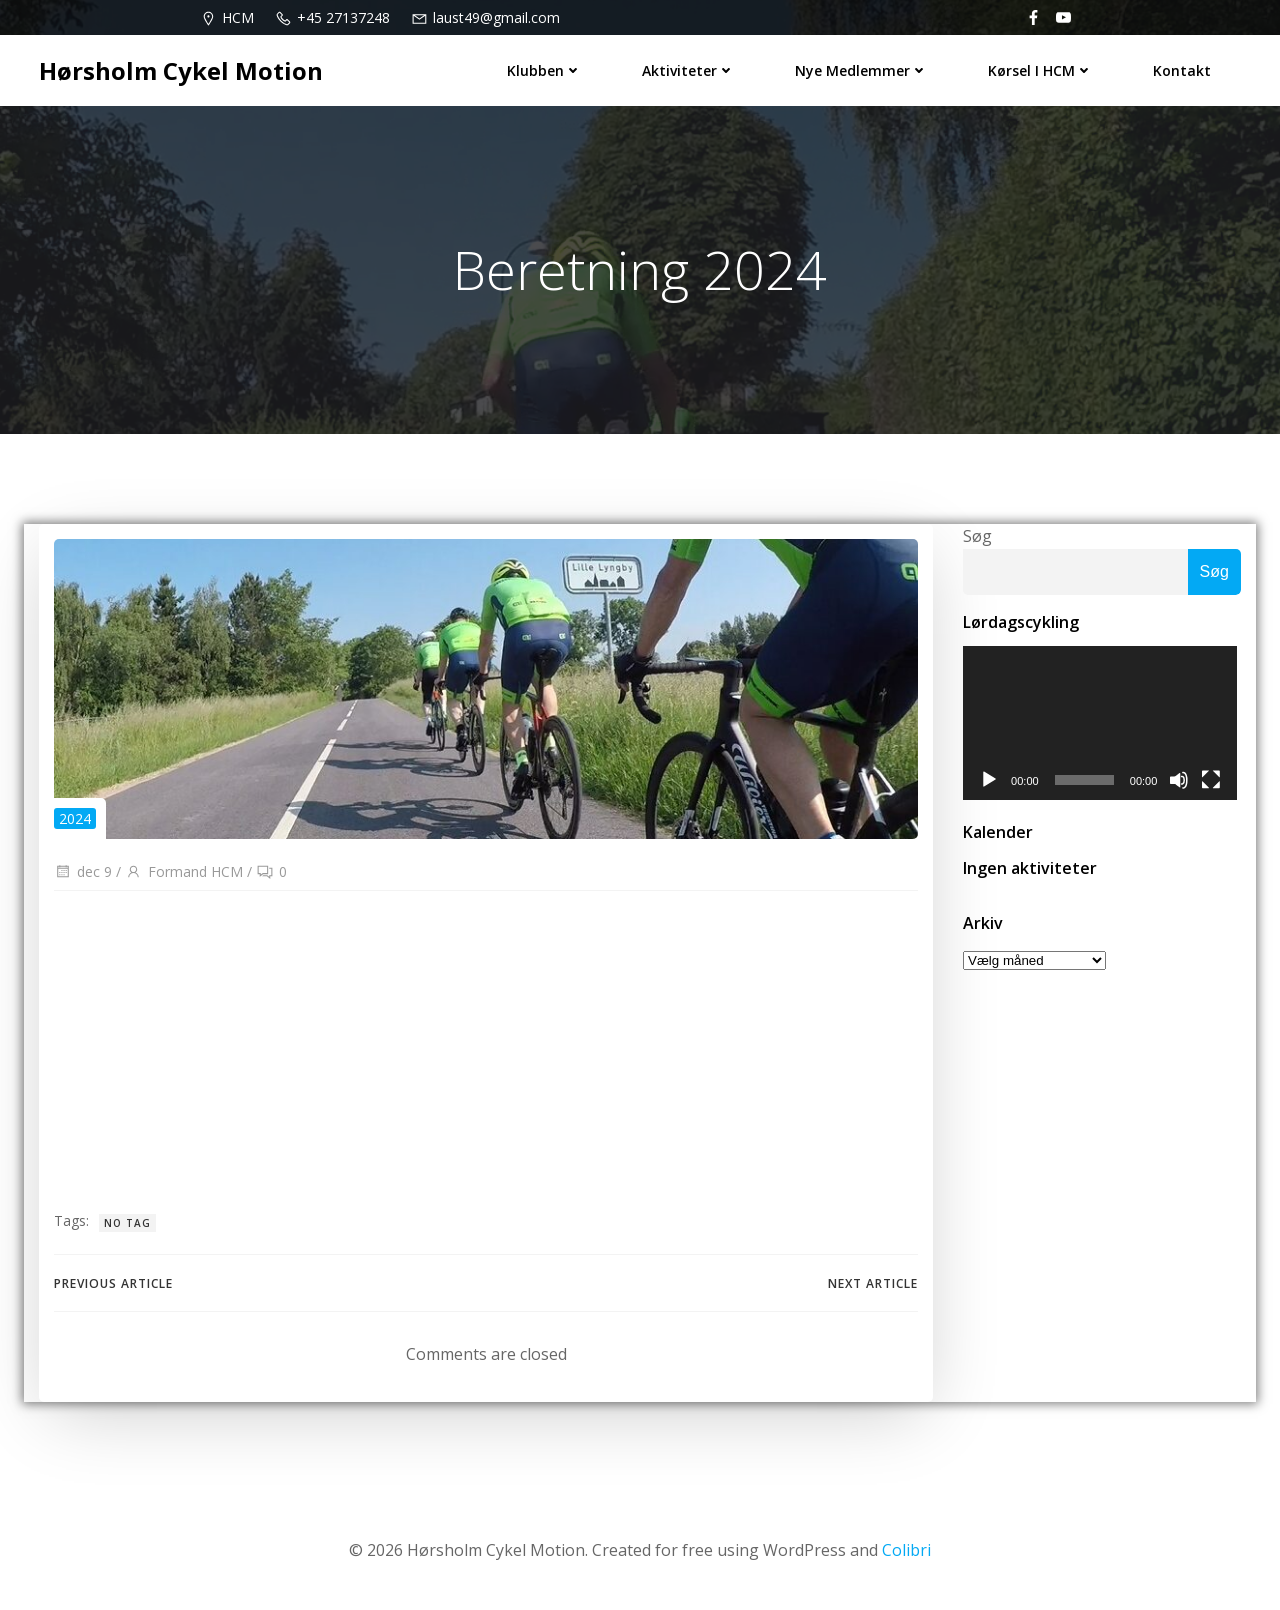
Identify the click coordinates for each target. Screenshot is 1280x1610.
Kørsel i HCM (1040, 70)
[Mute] (1183, 782)
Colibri (906, 1551)
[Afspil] (989, 782)
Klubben (544, 70)
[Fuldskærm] (1215, 782)
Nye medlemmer (861, 70)
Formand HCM (184, 872)
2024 (75, 818)
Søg (977, 536)
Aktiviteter (688, 70)
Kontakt (1182, 70)
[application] (1102, 724)
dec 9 (83, 872)
